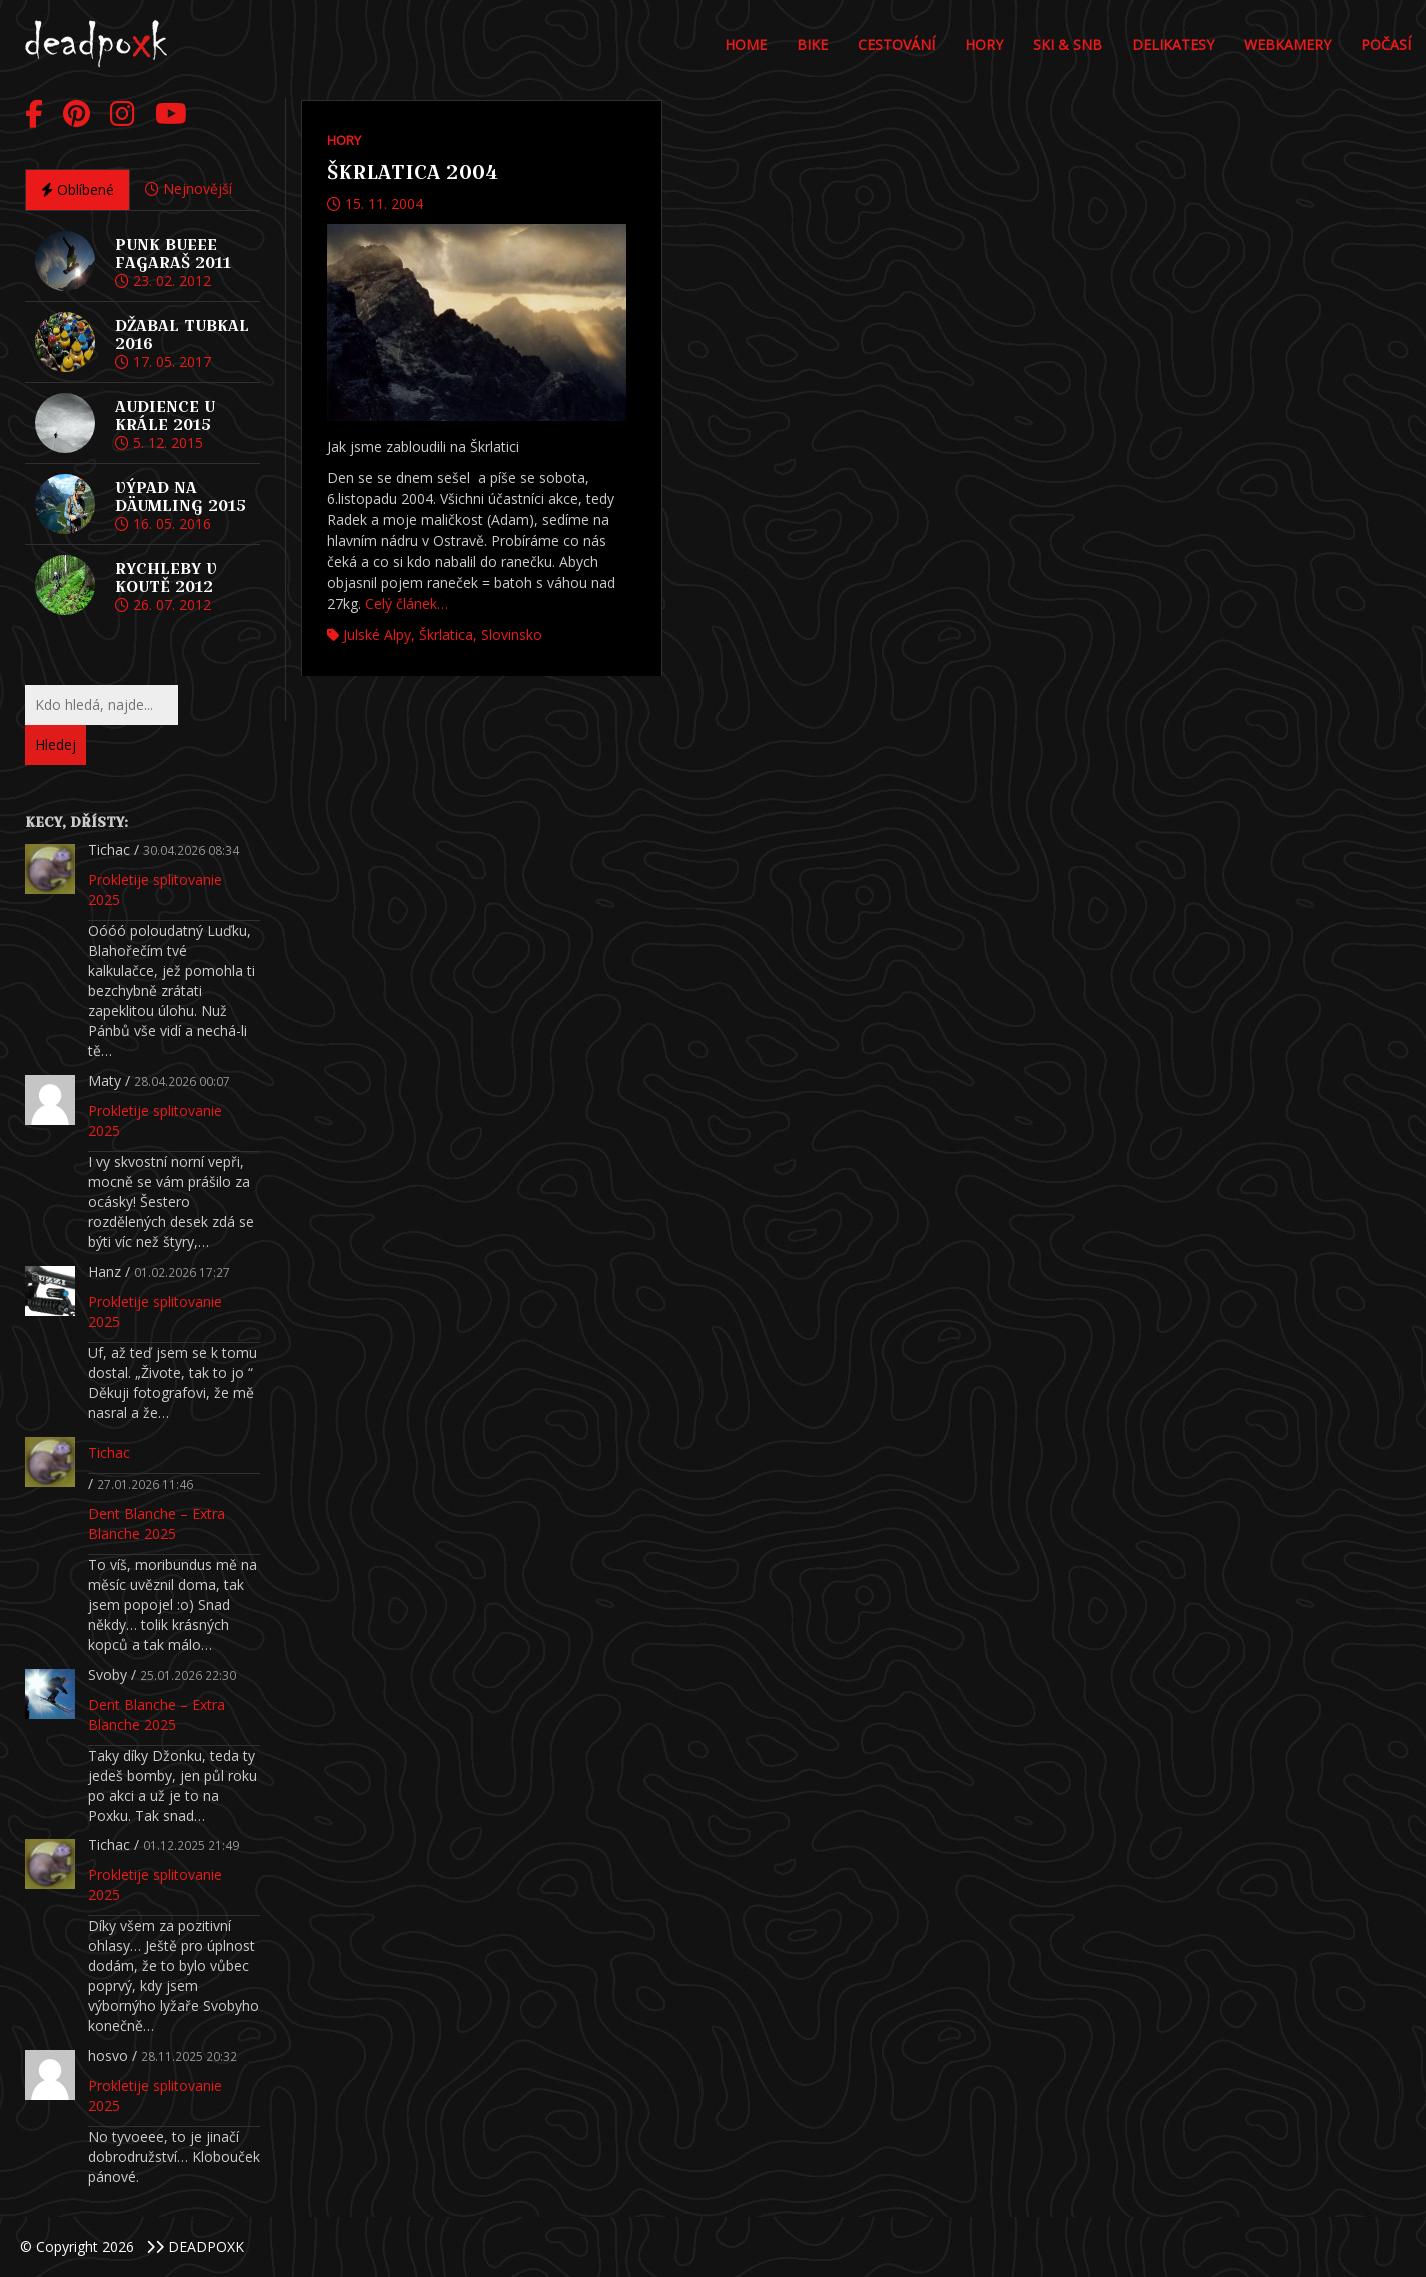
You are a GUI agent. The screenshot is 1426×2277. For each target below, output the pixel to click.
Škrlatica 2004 (412, 172)
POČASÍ (1386, 44)
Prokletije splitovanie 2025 (155, 889)
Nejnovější (188, 188)
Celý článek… (406, 603)
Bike (812, 44)
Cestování (896, 44)
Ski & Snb (1067, 44)
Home (746, 44)
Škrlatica (446, 634)
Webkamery (1287, 44)
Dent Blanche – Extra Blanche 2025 (156, 1523)
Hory (984, 44)
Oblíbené (77, 189)
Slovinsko (511, 634)
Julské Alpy (377, 634)
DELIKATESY (1173, 44)
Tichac (109, 1452)
